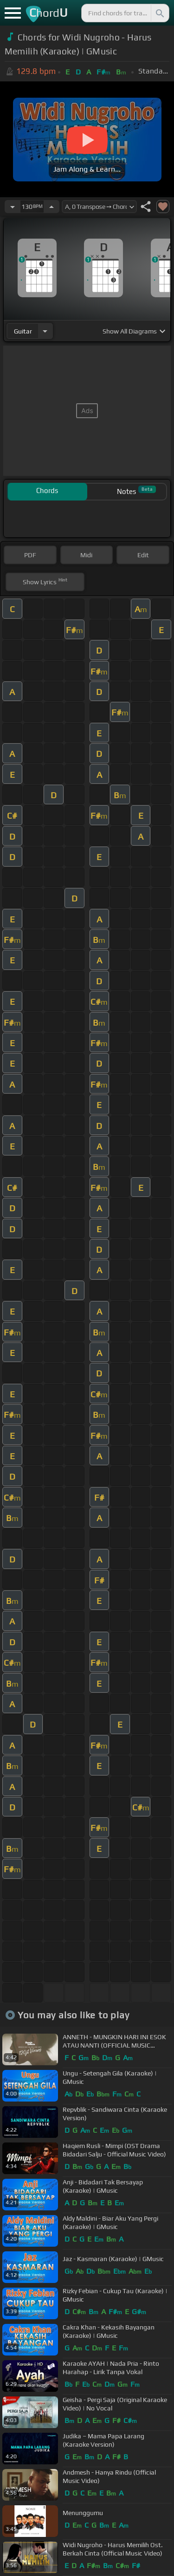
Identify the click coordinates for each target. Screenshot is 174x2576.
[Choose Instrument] (45, 331)
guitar (23, 331)
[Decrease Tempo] (12, 206)
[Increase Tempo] (51, 206)
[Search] (159, 13)
